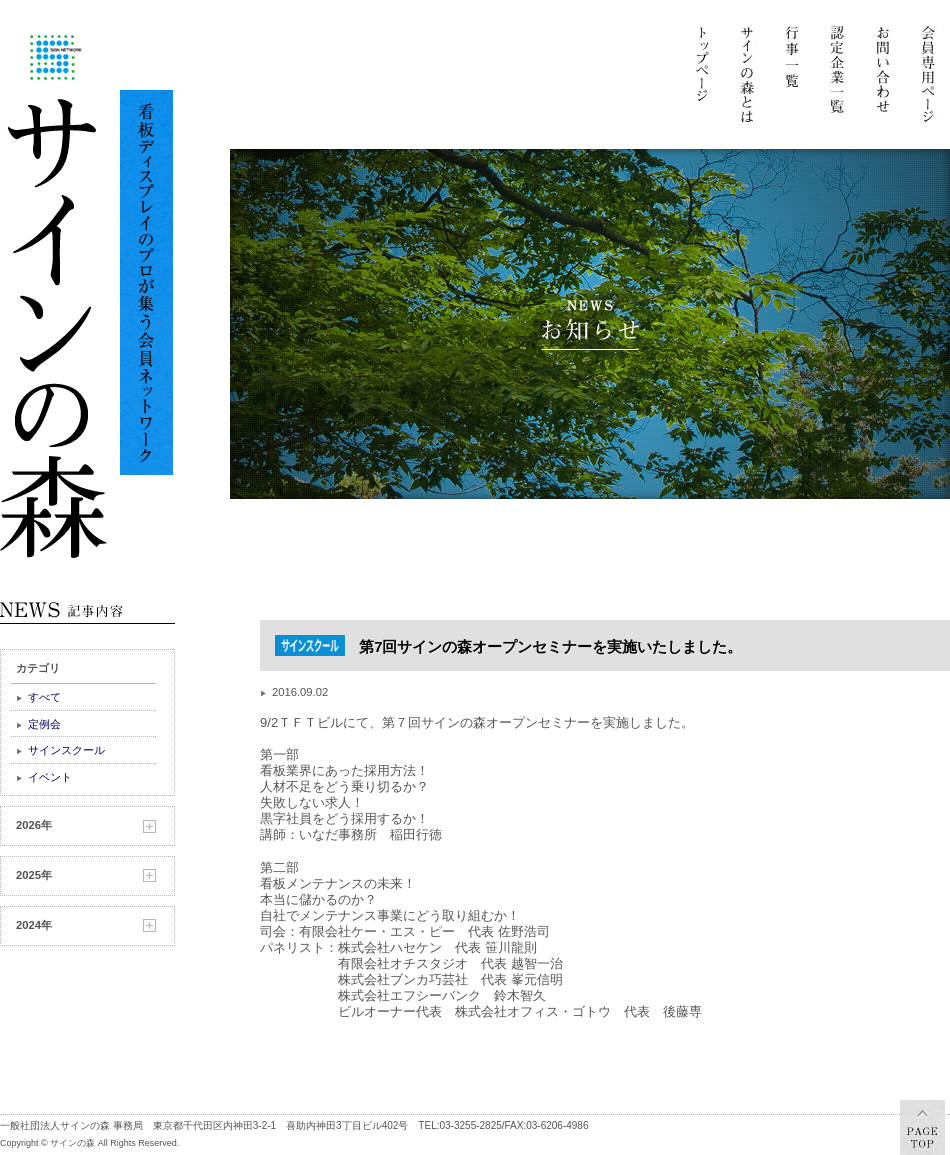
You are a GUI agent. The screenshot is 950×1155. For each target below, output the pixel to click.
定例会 (44, 724)
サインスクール (66, 750)
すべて (44, 697)
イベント (50, 777)
